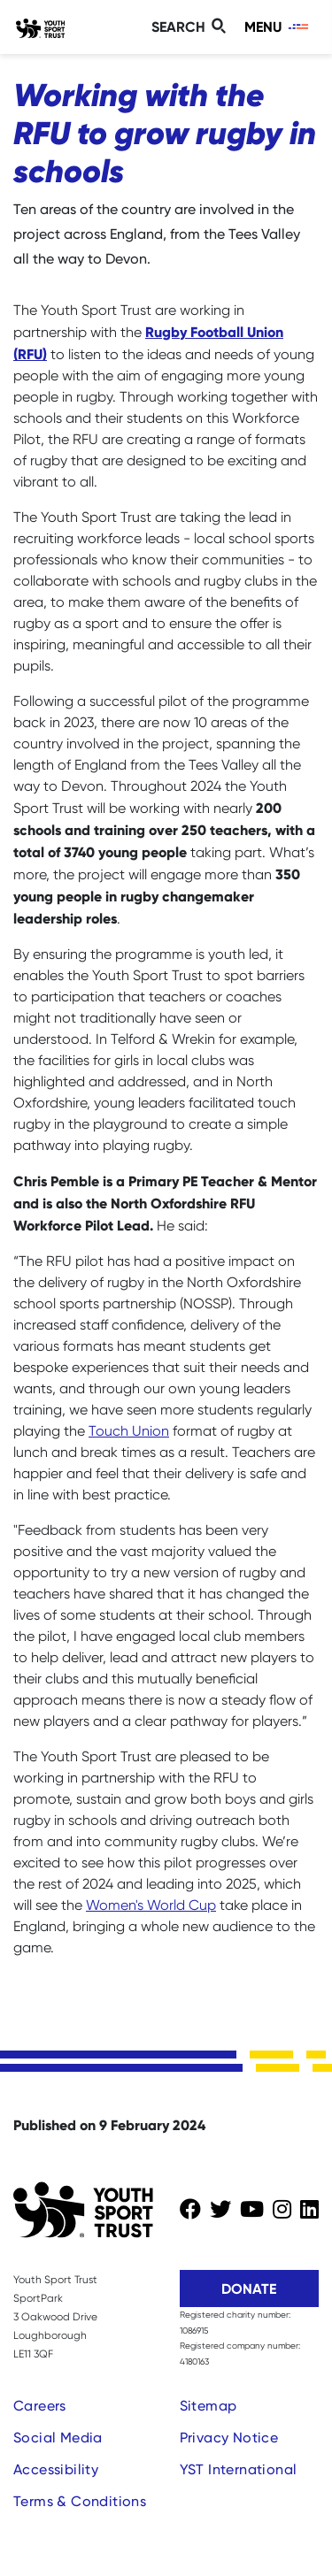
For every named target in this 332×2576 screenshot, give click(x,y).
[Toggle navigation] (277, 27)
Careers (39, 2405)
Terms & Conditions (79, 2501)
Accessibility (55, 2469)
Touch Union (129, 1430)
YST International (238, 2469)
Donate (248, 2288)
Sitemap (208, 2405)
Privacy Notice (229, 2437)
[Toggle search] (191, 27)
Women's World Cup (151, 1905)
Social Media (58, 2437)
